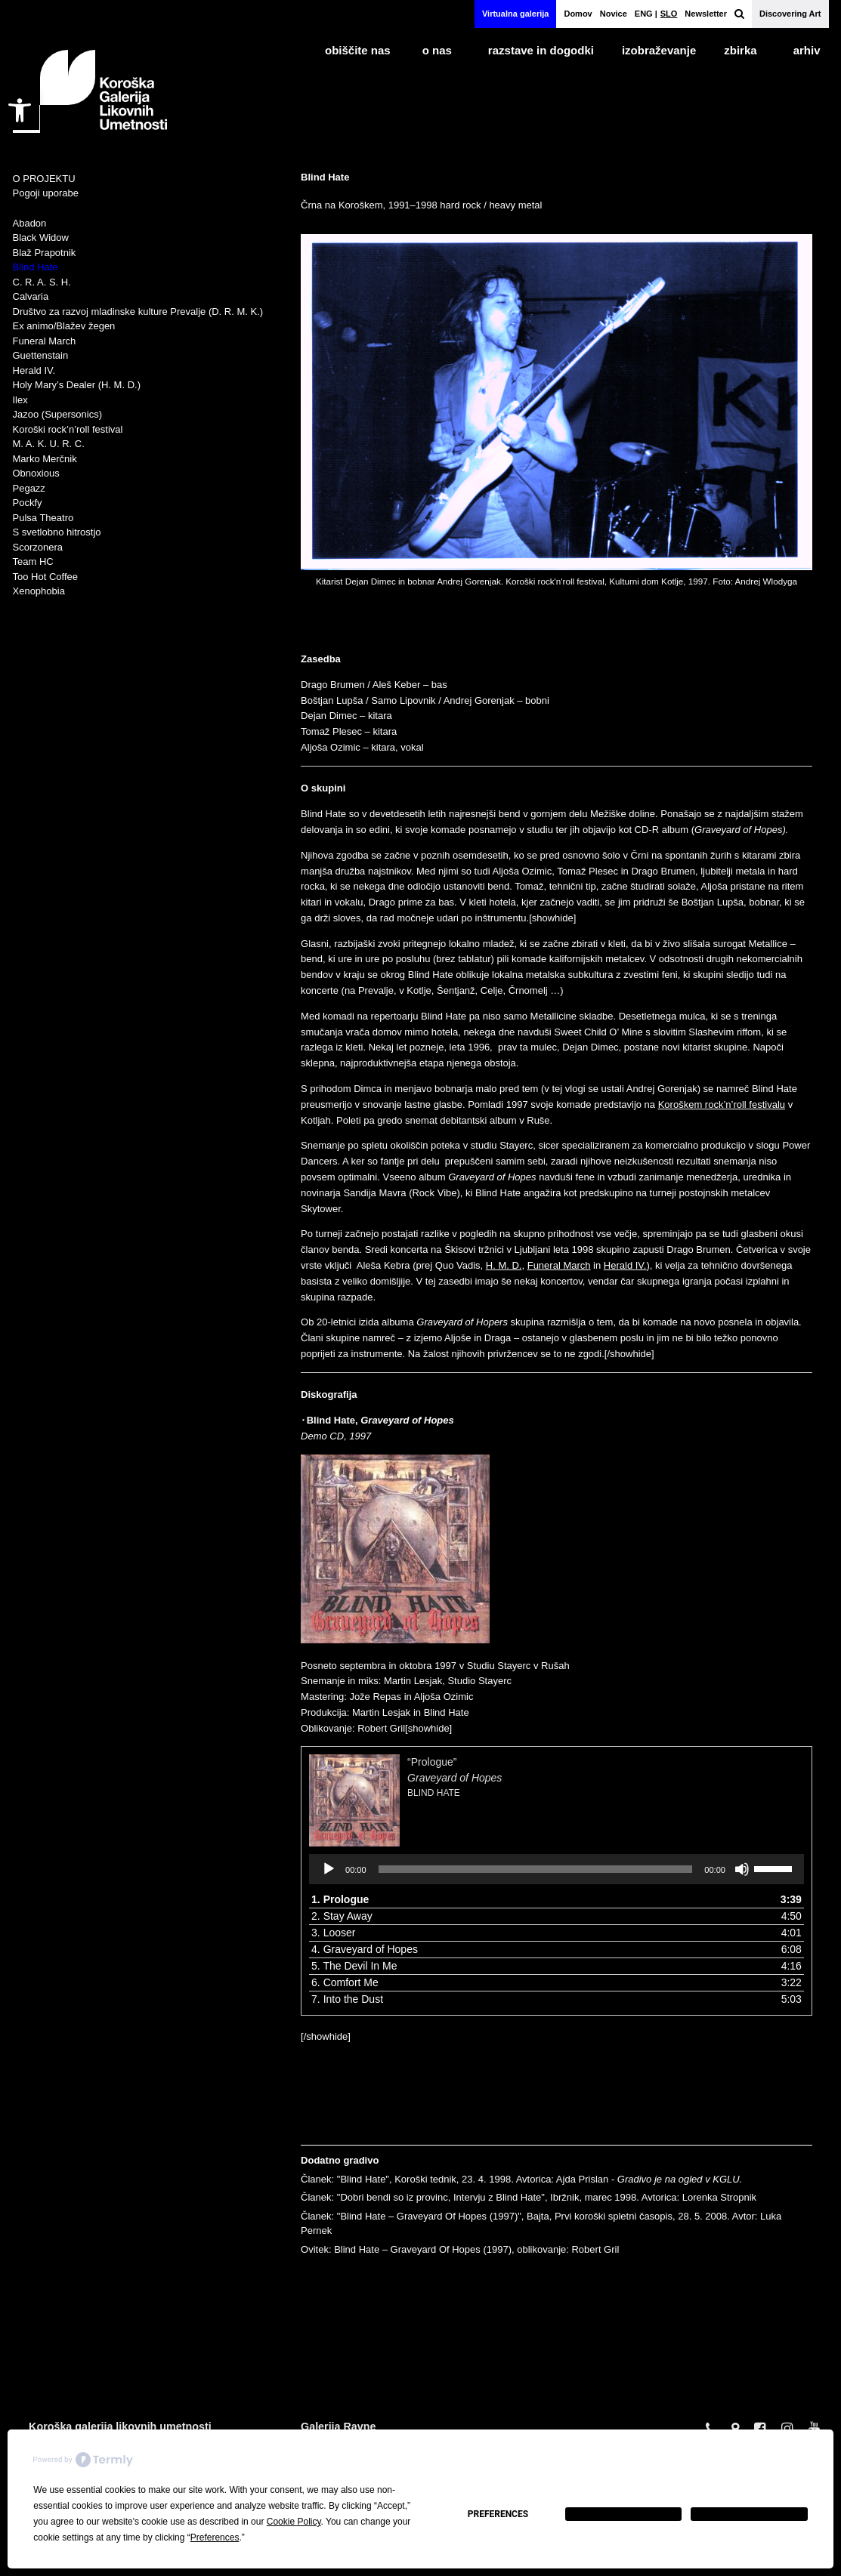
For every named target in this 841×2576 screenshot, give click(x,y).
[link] (19, 110)
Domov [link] (578, 13)
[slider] (536, 1870)
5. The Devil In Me (354, 1967)
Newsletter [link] (706, 13)
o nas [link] (437, 50)
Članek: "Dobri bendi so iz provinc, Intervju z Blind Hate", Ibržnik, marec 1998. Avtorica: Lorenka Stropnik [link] (528, 2199)
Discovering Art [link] (790, 13)
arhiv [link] (807, 50)
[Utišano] (742, 1870)
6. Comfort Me (345, 1984)
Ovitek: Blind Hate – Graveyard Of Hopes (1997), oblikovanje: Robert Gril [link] (460, 2251)
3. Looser (333, 1934)
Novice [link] (613, 13)
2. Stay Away (342, 1917)
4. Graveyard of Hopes (364, 1951)
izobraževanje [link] (659, 50)
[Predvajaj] (328, 1870)
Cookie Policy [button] (294, 2521)
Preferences (498, 2514)
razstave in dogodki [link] (541, 50)
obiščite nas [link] (358, 50)
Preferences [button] (215, 2537)
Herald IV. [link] (625, 1267)
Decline (623, 2514)
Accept (749, 2514)
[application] (556, 1871)
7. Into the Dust (347, 2000)
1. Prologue (340, 1901)
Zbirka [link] (740, 50)
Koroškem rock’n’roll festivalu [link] (721, 1106)
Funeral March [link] (559, 1267)
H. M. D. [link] (504, 1267)
